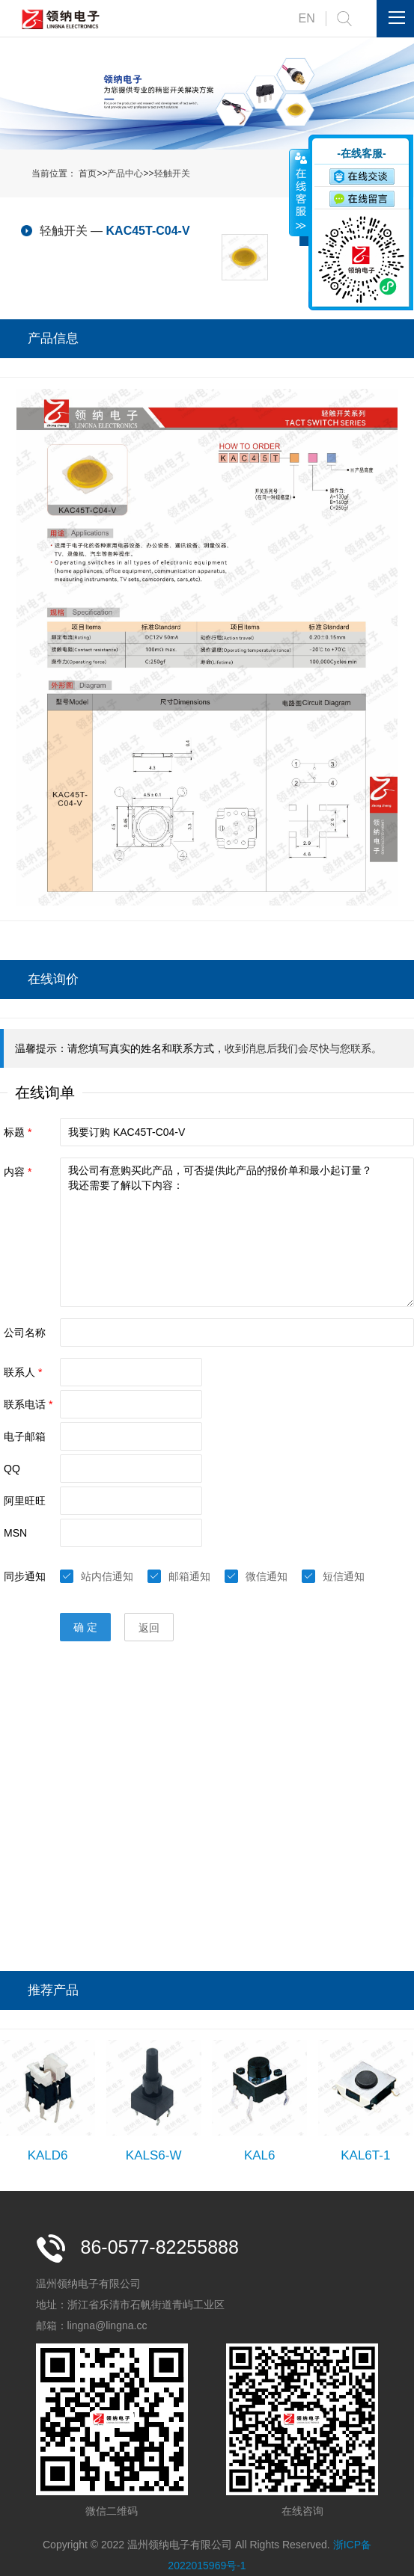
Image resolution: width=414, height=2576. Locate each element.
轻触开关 (172, 173)
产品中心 (125, 173)
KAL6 (260, 2155)
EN (307, 18)
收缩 (299, 192)
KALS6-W (154, 2155)
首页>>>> (134, 173)
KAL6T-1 (365, 2155)
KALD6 (48, 2155)
